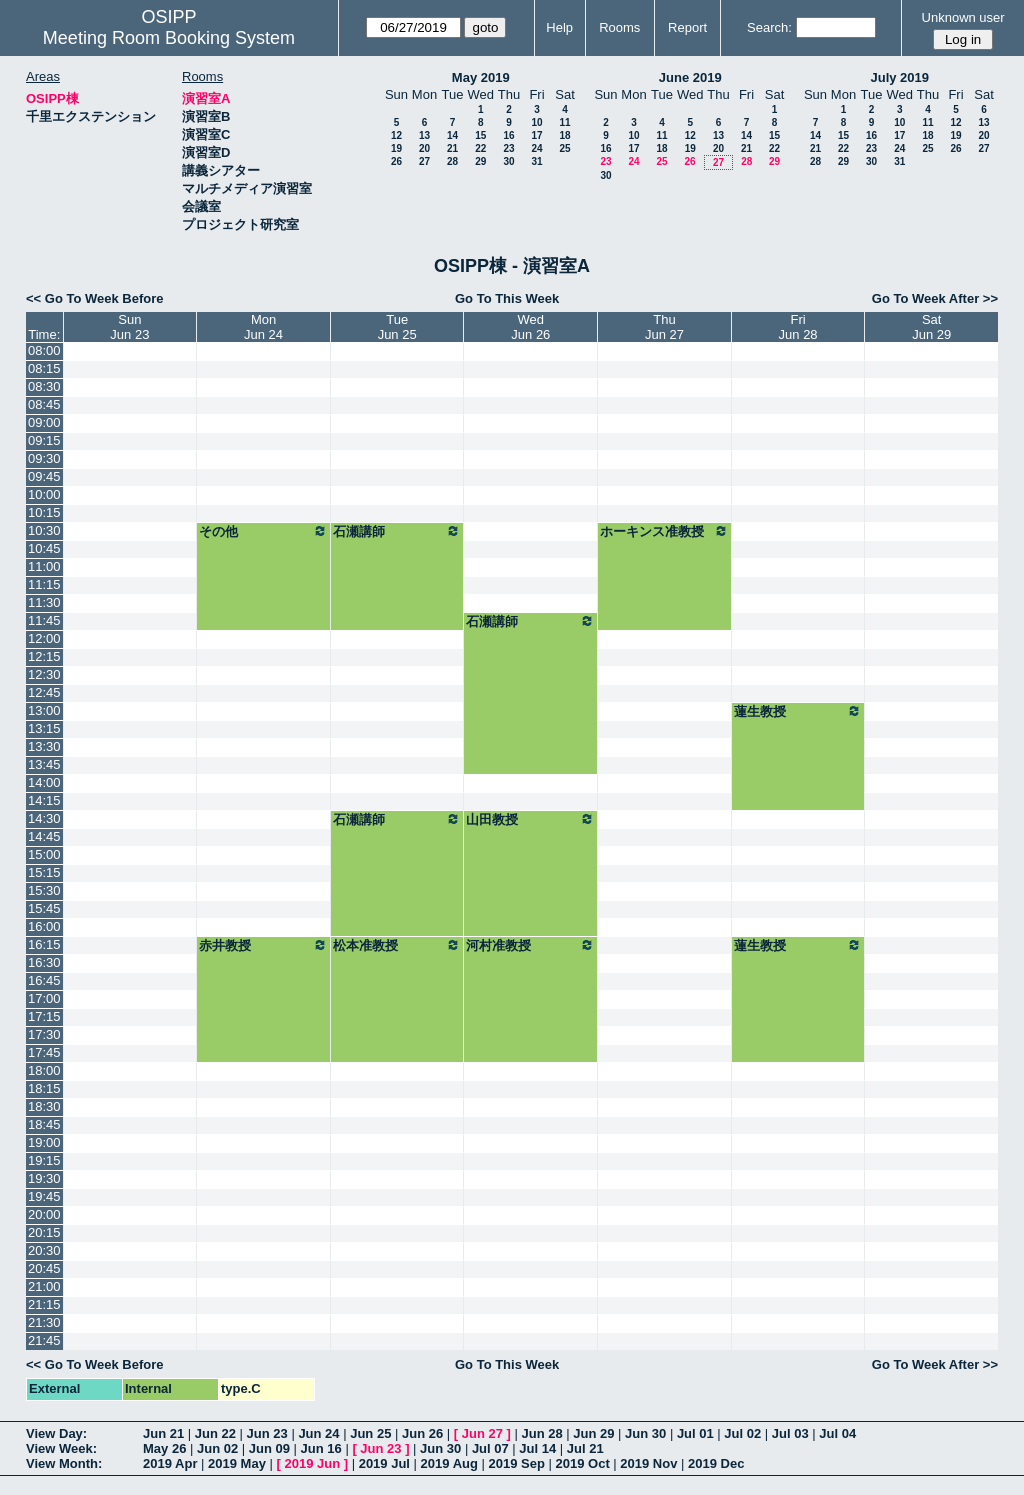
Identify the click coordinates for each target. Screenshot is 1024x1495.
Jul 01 (695, 1433)
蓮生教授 (798, 711)
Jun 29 (593, 1433)
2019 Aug (449, 1463)
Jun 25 (370, 1433)
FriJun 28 (798, 327)
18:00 (44, 1070)
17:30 (44, 1034)
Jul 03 (790, 1433)
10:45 (44, 548)
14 (452, 135)
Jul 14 (537, 1448)
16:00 (44, 926)
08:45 (44, 404)
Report (687, 27)
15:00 (44, 854)
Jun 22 (215, 1433)
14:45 (44, 836)
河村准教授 (530, 945)
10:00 (44, 494)
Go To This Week (507, 298)
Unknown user (963, 17)
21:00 (44, 1286)
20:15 (44, 1232)
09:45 (44, 476)
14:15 (44, 800)
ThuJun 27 (664, 327)
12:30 (44, 674)
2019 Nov (648, 1463)
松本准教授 (397, 945)
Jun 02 (217, 1448)
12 (396, 135)
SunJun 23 (129, 327)
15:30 (44, 890)
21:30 (44, 1322)
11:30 (44, 602)
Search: (769, 27)
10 (536, 122)
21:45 (44, 1340)
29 (480, 161)
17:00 (44, 998)
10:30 (44, 530)
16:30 (44, 962)
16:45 (44, 980)
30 (508, 161)
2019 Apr (170, 1463)
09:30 (44, 458)
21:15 (44, 1304)
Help (559, 27)
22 (480, 148)
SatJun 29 (931, 327)
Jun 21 (163, 1433)
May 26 (164, 1448)
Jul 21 (585, 1448)
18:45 (44, 1124)
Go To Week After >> (935, 298)
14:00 (44, 782)
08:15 (44, 368)
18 (564, 135)
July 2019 (899, 77)
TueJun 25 (397, 327)
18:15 (44, 1088)
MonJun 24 (263, 327)
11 (564, 122)
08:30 (44, 386)
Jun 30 (645, 1433)
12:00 (44, 638)
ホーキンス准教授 (664, 531)
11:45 (44, 620)
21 (452, 148)
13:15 (44, 728)
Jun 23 (267, 1433)
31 (536, 161)
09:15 (44, 440)
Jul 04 (837, 1433)
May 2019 (481, 77)
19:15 (44, 1160)
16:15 (44, 944)
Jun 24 (318, 1433)
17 (536, 135)
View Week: (61, 1448)
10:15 (44, 512)
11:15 (44, 584)
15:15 (44, 872)
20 (424, 148)
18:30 (44, 1106)
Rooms (619, 27)
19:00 (44, 1142)
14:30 (44, 818)
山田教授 (530, 819)
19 (396, 148)
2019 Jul (384, 1463)
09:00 (44, 422)
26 (396, 161)
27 (424, 161)
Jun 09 (269, 1448)
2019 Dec (716, 1463)
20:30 (44, 1250)
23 (508, 148)
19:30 (44, 1178)
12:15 (44, 656)
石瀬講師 (397, 531)
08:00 (44, 350)
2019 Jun (312, 1463)
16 (508, 135)
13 (424, 135)
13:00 (44, 710)
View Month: (64, 1463)
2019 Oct (583, 1463)
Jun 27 (482, 1433)
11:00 (44, 566)
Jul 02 (742, 1433)
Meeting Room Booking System (169, 38)
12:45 (44, 692)
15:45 (44, 908)
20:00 (44, 1214)
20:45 (44, 1268)
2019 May (237, 1463)
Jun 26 (422, 1433)
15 (480, 135)
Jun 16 (321, 1448)
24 (536, 148)
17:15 (44, 1016)
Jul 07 (490, 1448)
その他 (263, 531)
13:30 (44, 746)
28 (452, 161)
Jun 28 (541, 1433)
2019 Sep (517, 1463)
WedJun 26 (530, 327)
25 (564, 148)
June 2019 (690, 77)
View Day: (56, 1433)
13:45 (44, 764)
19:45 (44, 1196)
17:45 (44, 1052)
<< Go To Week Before (95, 298)
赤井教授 (263, 945)
